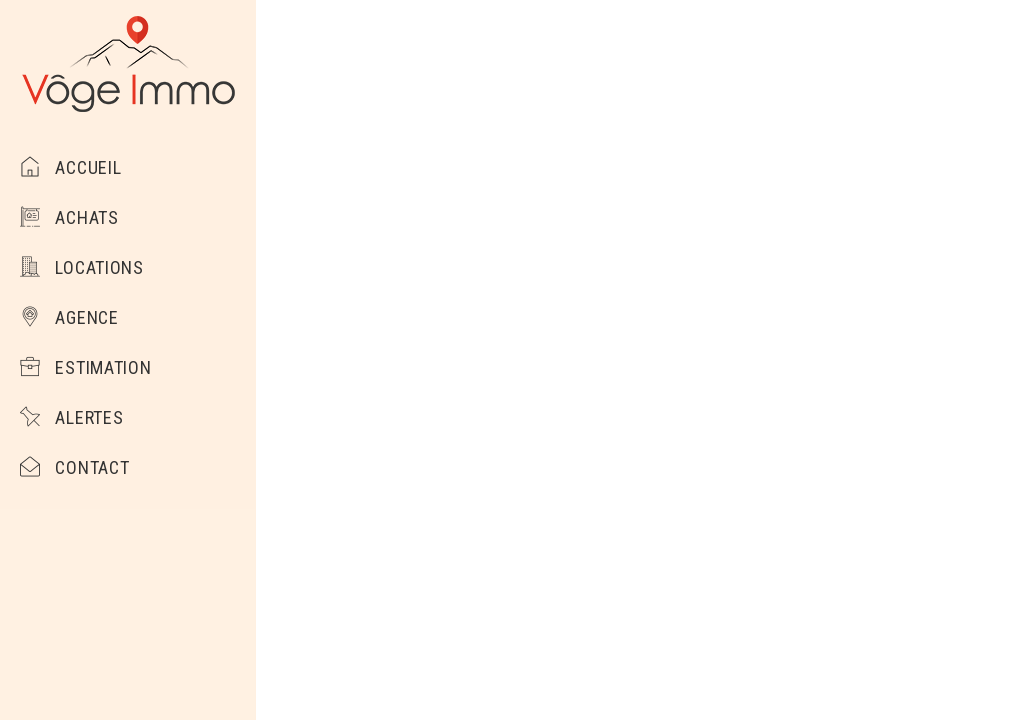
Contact (74, 467)
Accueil (70, 167)
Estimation (85, 367)
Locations (82, 267)
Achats (69, 217)
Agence (69, 317)
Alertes (71, 417)
